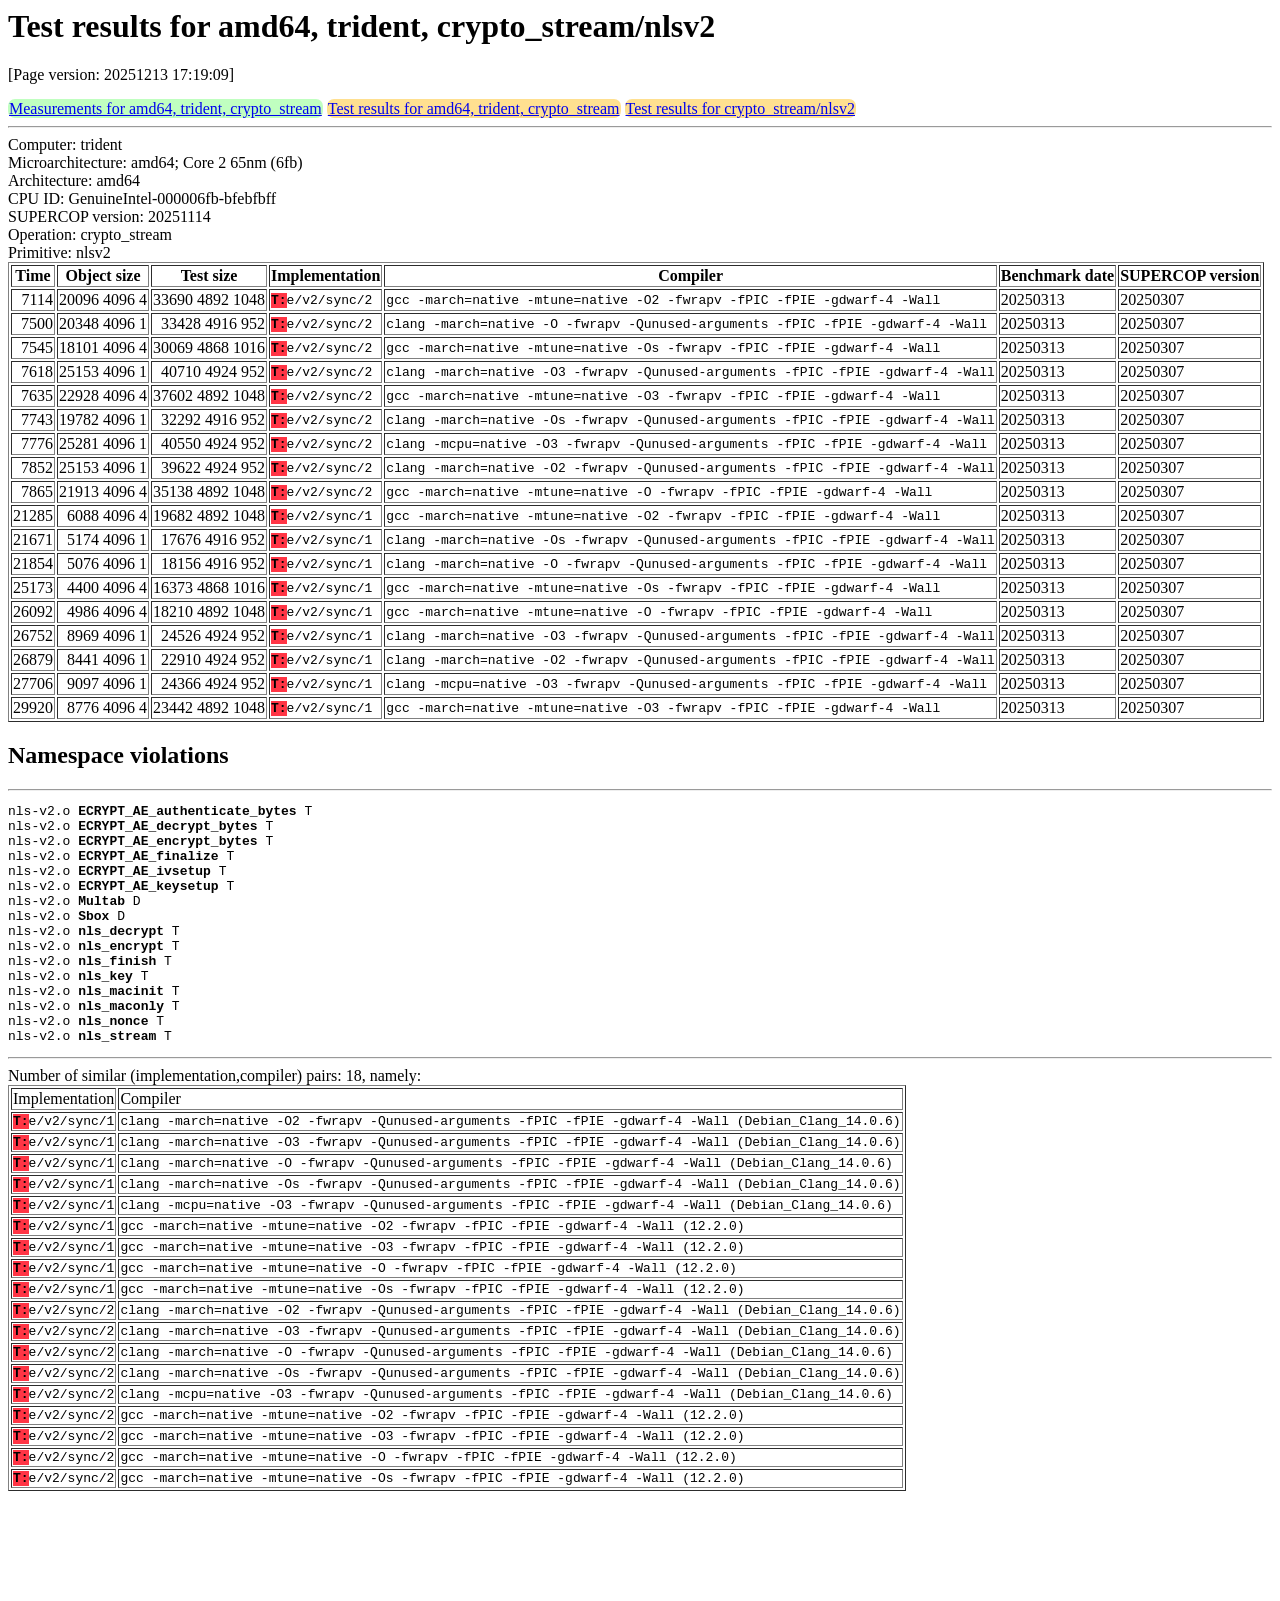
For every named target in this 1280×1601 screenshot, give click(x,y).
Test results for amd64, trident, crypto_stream (474, 108)
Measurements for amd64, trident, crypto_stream (165, 108)
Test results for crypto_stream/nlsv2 (741, 108)
